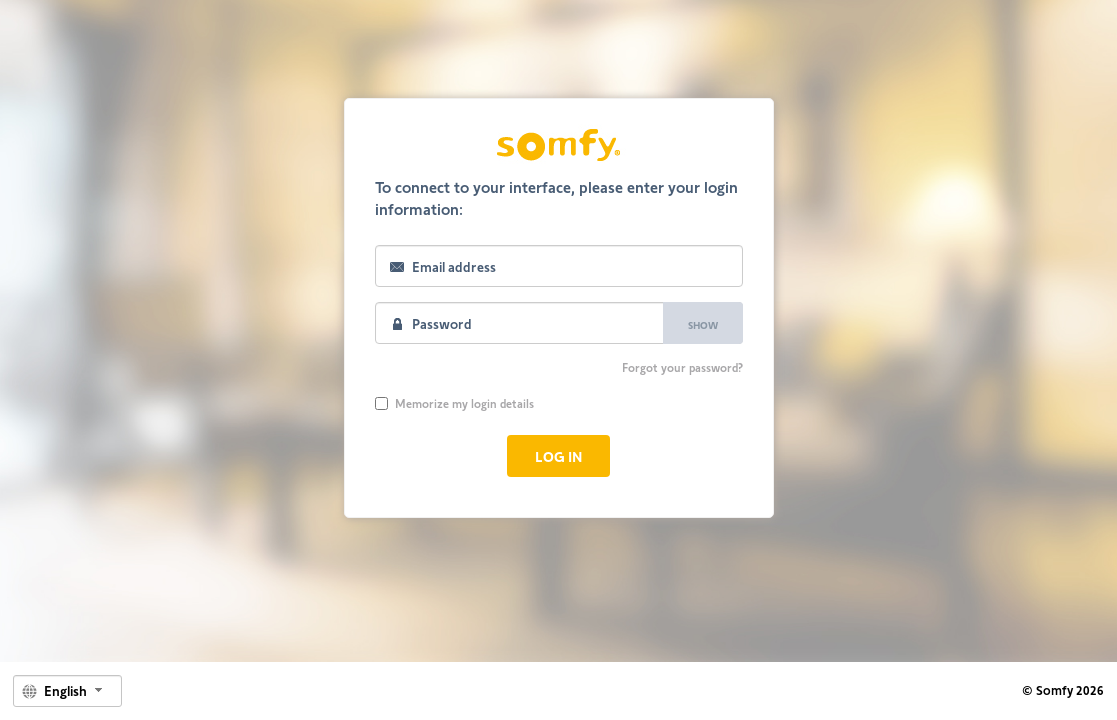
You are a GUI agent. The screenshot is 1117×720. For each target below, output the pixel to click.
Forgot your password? (682, 367)
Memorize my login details (454, 403)
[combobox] (67, 691)
